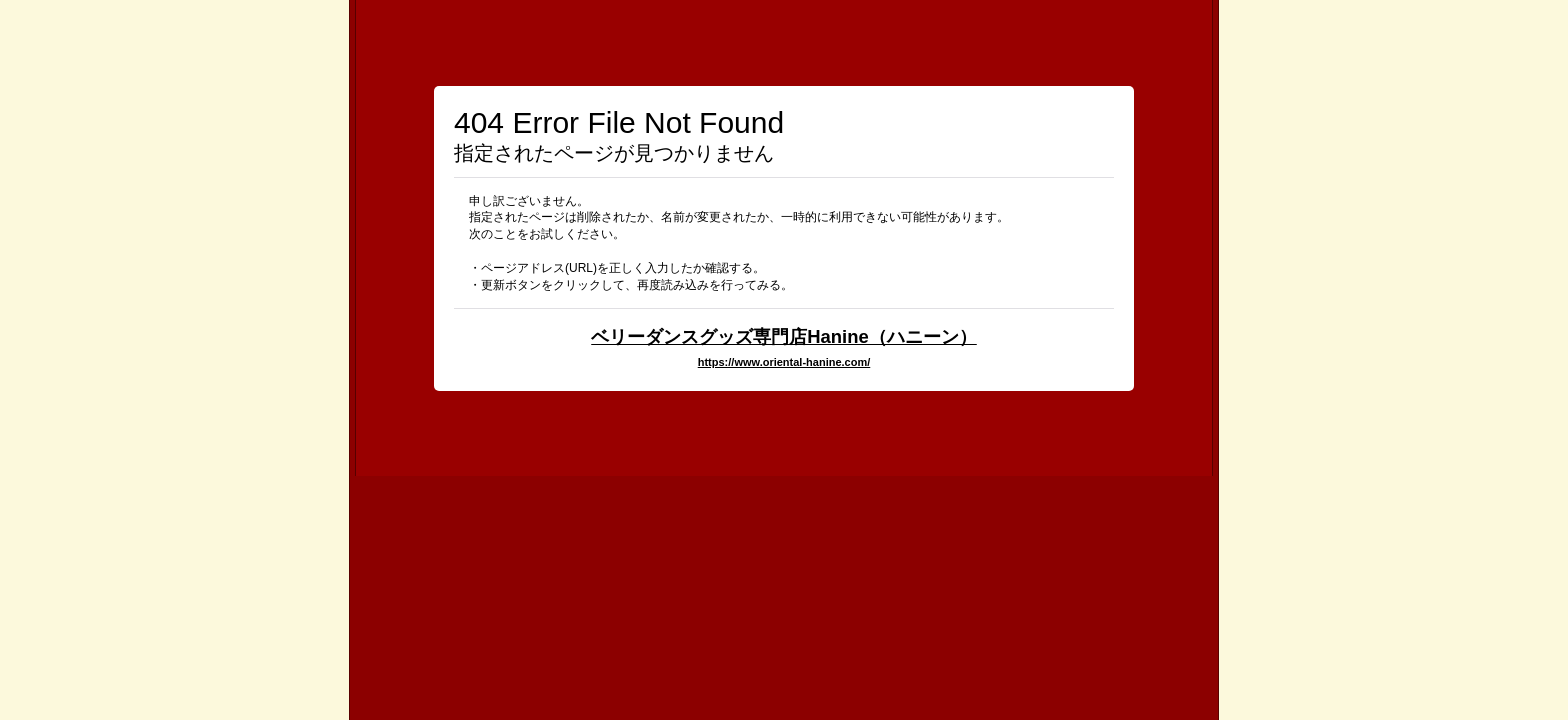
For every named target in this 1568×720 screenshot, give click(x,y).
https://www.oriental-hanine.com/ (784, 362)
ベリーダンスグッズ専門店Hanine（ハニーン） (784, 336)
